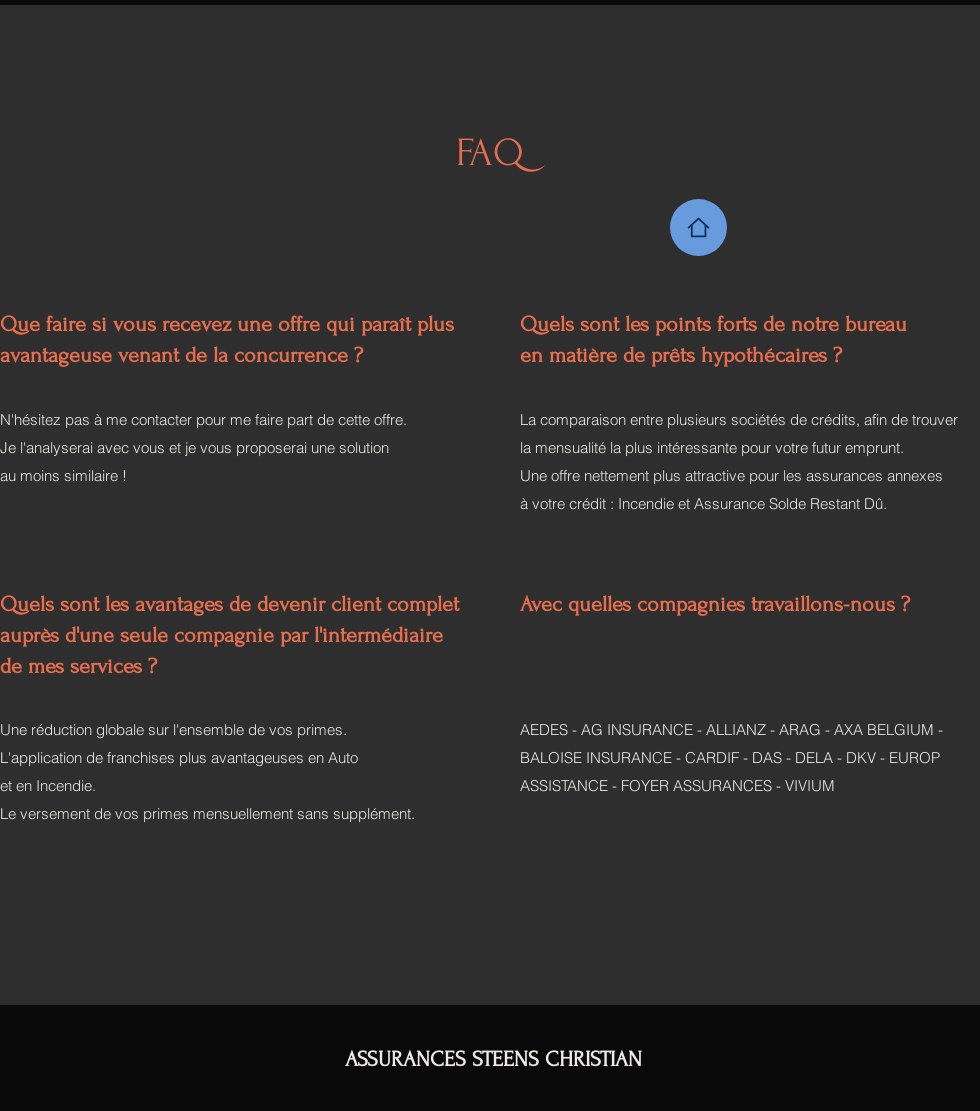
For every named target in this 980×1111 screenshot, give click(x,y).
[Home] (698, 227)
